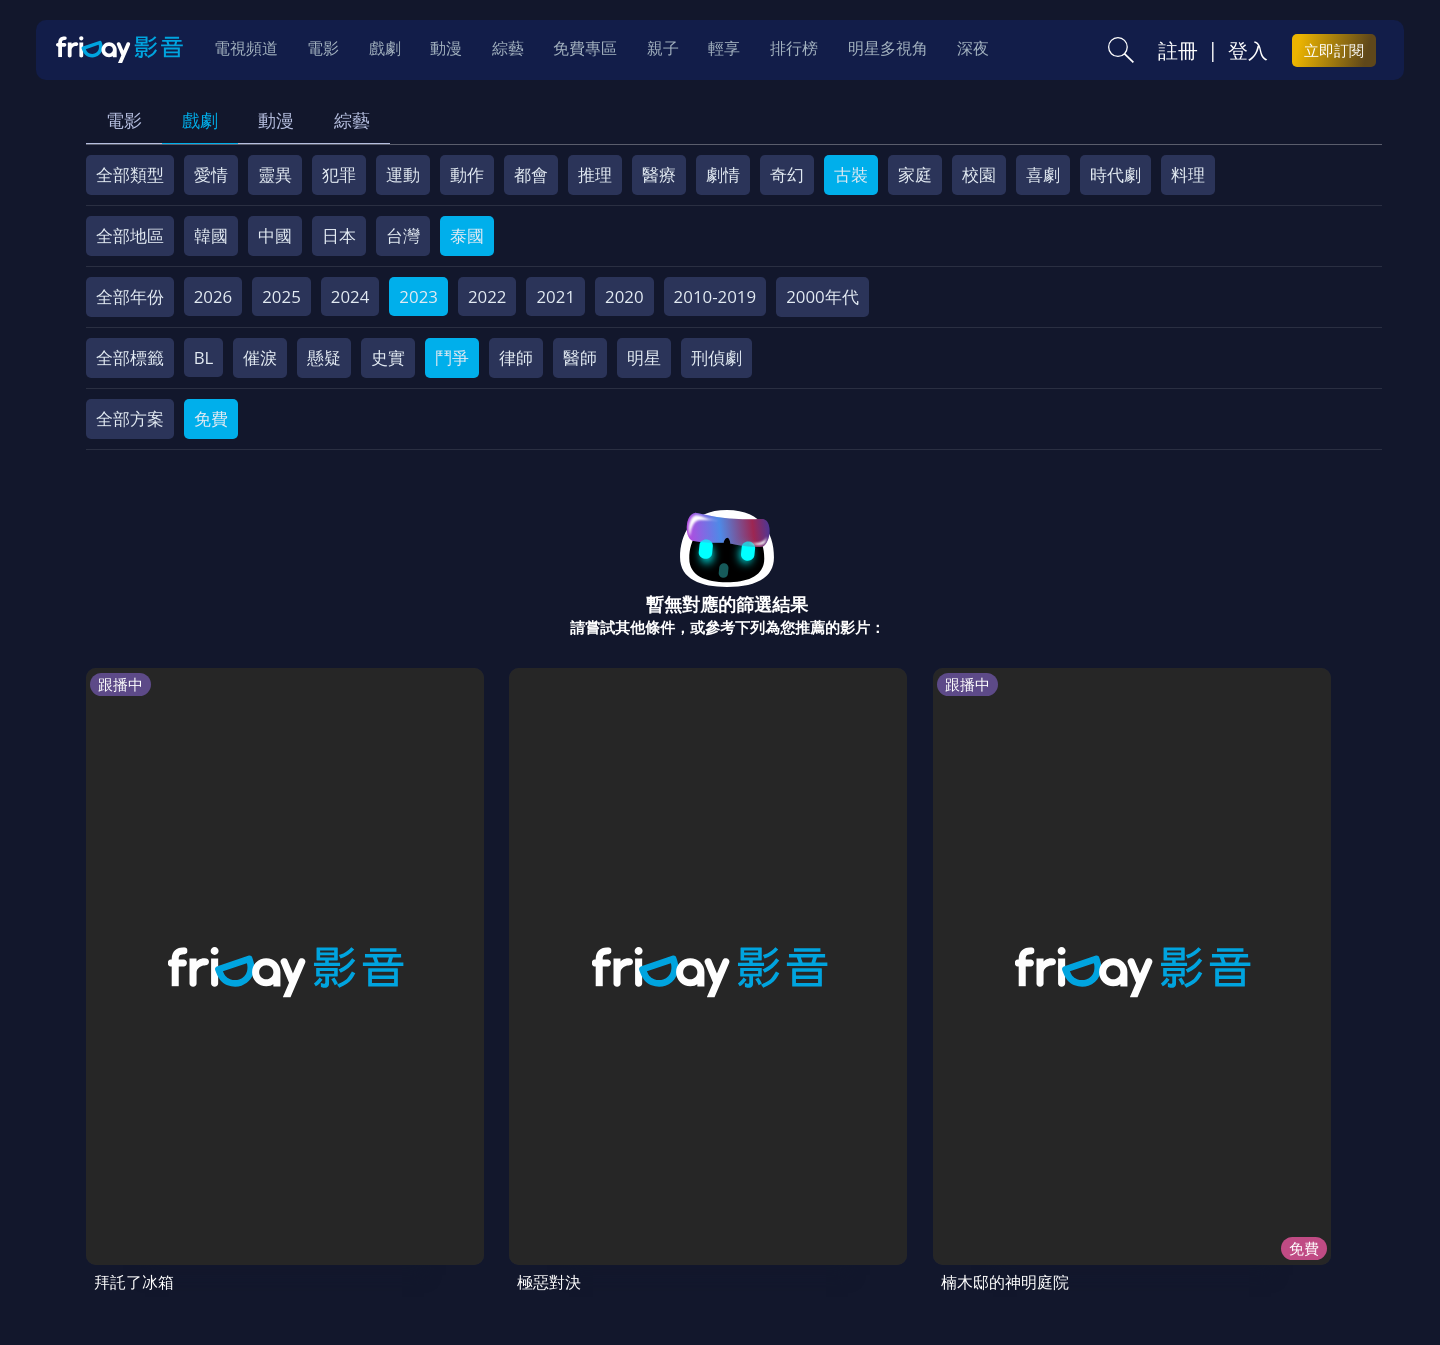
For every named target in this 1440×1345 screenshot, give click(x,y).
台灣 (403, 235)
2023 (418, 296)
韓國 (211, 235)
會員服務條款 (504, 1201)
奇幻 (787, 174)
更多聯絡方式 (1227, 1278)
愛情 (211, 174)
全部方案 (130, 418)
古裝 (851, 174)
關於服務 (135, 1201)
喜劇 (1043, 174)
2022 (487, 296)
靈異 (275, 174)
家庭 (915, 174)
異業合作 (802, 1201)
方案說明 (311, 1201)
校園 (979, 174)
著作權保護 (705, 1201)
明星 (644, 357)
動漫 (276, 120)
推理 (595, 174)
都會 (531, 174)
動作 (467, 174)
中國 (275, 235)
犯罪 (339, 174)
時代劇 (1115, 174)
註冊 (1178, 51)
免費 (211, 418)
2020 (624, 296)
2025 (281, 296)
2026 (213, 296)
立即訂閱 (1334, 51)
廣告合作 (995, 1201)
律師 (516, 357)
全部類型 (130, 174)
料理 (1188, 174)
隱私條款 (609, 1201)
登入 (1248, 51)
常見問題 (399, 1201)
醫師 (580, 357)
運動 (403, 174)
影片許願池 (898, 1201)
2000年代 (822, 296)
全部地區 (130, 235)
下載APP (1081, 1201)
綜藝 (352, 120)
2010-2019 (715, 296)
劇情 (723, 174)
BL (204, 357)
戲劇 (200, 120)
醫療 (659, 174)
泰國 (467, 235)
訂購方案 (1168, 1201)
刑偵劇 (716, 357)
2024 (350, 296)
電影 (124, 120)
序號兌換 (223, 1201)
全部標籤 (130, 357)
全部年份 (130, 296)
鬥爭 (452, 357)
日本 (339, 235)
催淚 (260, 357)
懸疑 (324, 357)
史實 (388, 357)
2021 (555, 296)
